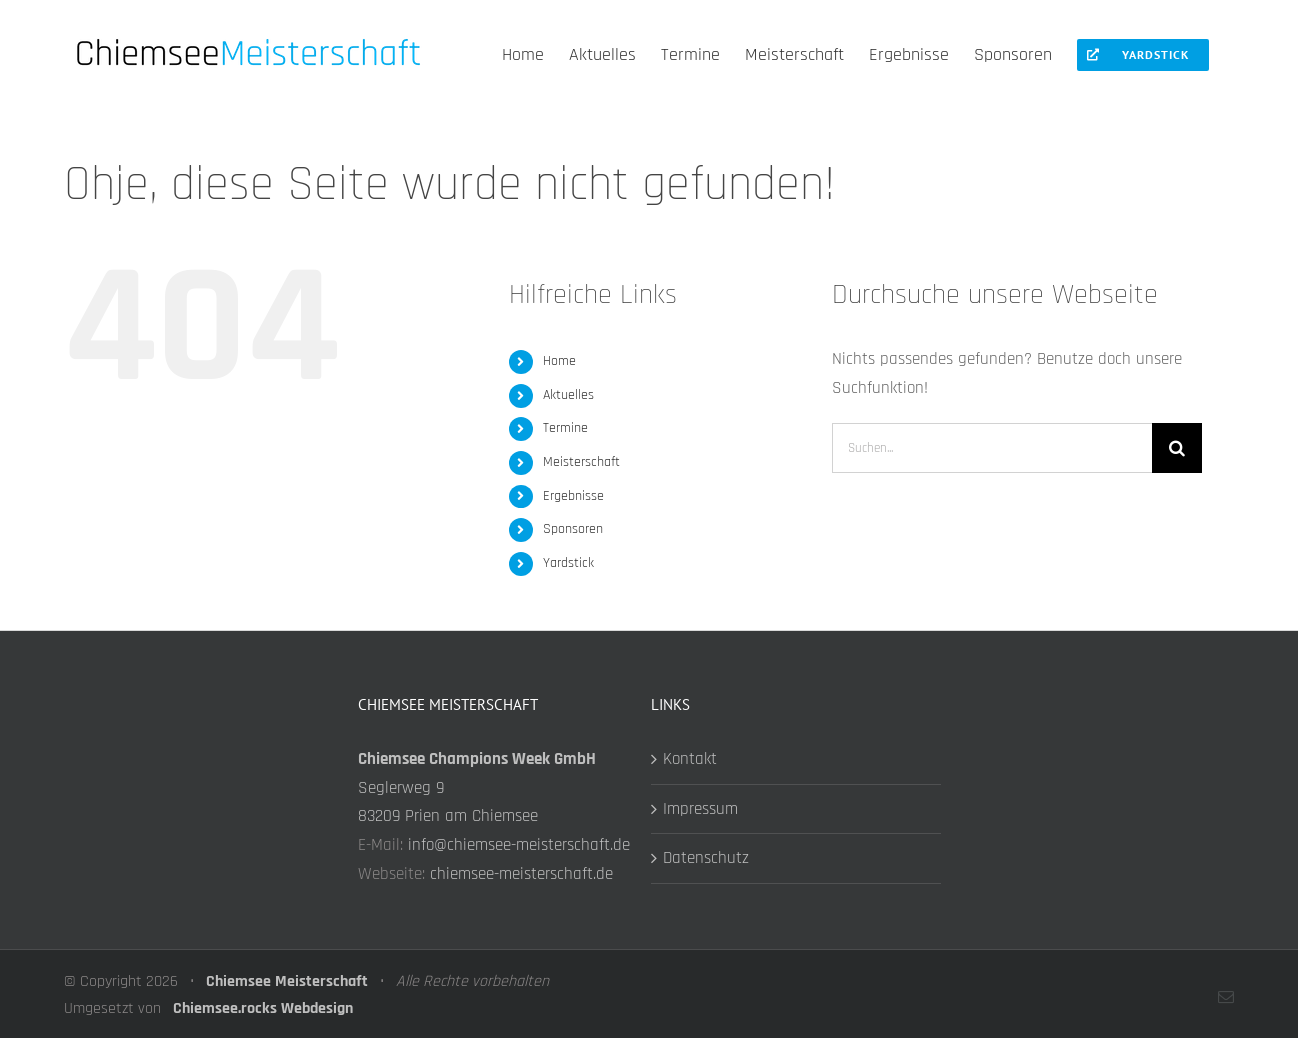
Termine (565, 428)
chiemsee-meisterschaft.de (521, 874)
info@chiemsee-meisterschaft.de (519, 845)
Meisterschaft (581, 462)
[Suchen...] (992, 448)
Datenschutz (706, 858)
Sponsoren (573, 529)
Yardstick (568, 563)
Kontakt (690, 759)
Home (559, 361)
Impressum (700, 809)
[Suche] (1177, 448)
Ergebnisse (573, 496)
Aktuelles (568, 395)
